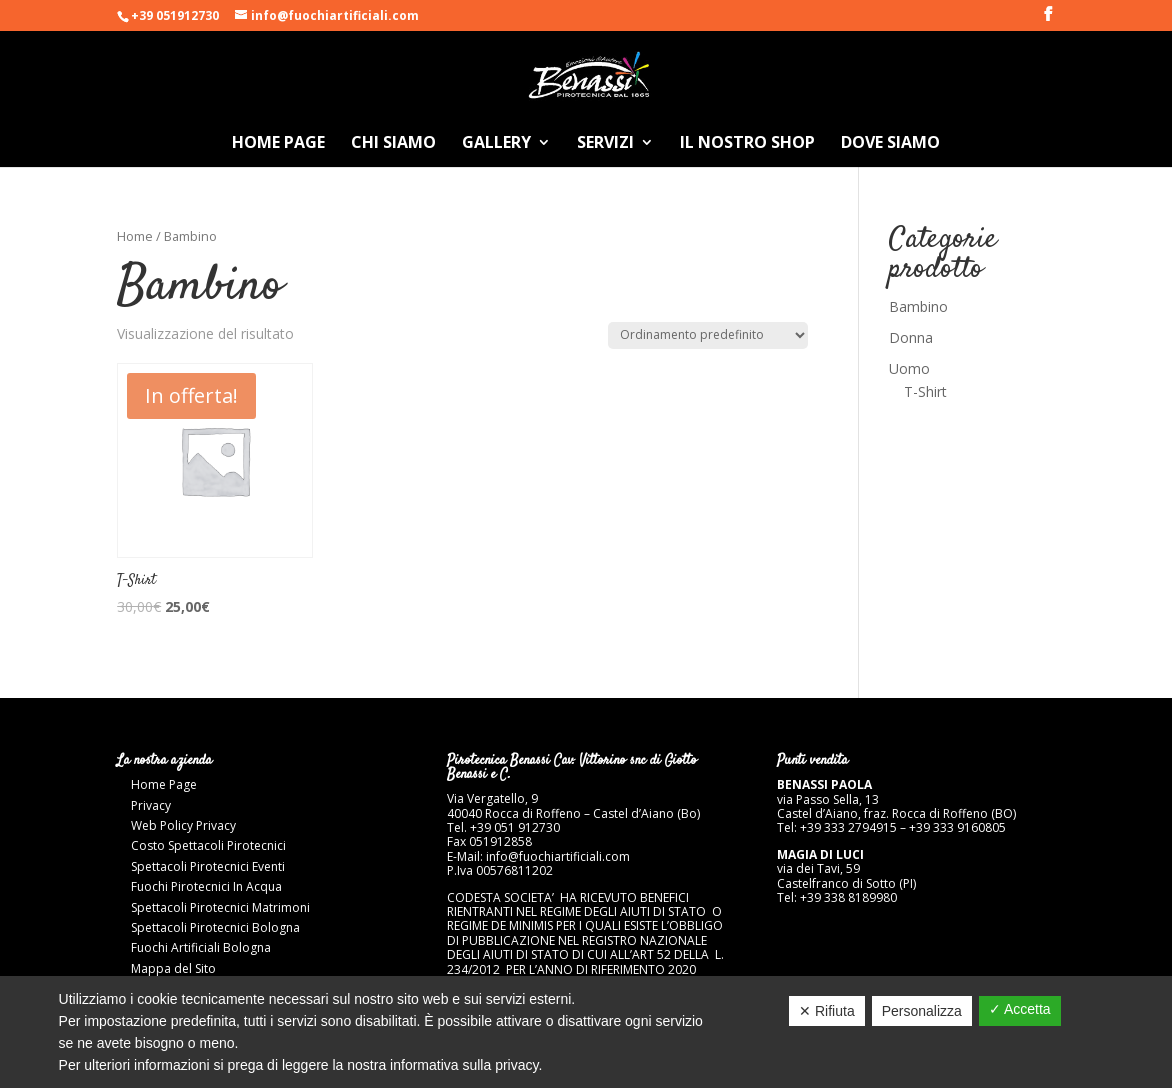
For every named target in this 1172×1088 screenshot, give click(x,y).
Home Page (278, 144)
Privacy (151, 805)
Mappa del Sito (173, 968)
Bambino (918, 306)
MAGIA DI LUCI (820, 854)
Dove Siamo (890, 144)
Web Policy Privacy (183, 825)
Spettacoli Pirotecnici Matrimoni (220, 907)
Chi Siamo (393, 144)
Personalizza (922, 1011)
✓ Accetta (1020, 1009)
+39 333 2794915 (848, 827)
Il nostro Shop (747, 144)
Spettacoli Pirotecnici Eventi (208, 866)
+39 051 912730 (516, 827)
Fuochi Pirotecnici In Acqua (206, 886)
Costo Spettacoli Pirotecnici (208, 845)
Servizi (605, 144)
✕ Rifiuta (827, 1011)
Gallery (496, 144)
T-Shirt (925, 391)
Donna (911, 337)
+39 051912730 (175, 15)
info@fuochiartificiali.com (558, 856)
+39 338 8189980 (848, 897)
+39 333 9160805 (957, 827)
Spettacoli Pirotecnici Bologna (215, 927)
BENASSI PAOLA (824, 784)
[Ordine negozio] (708, 335)
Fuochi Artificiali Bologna (201, 947)
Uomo (909, 368)
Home (135, 236)
